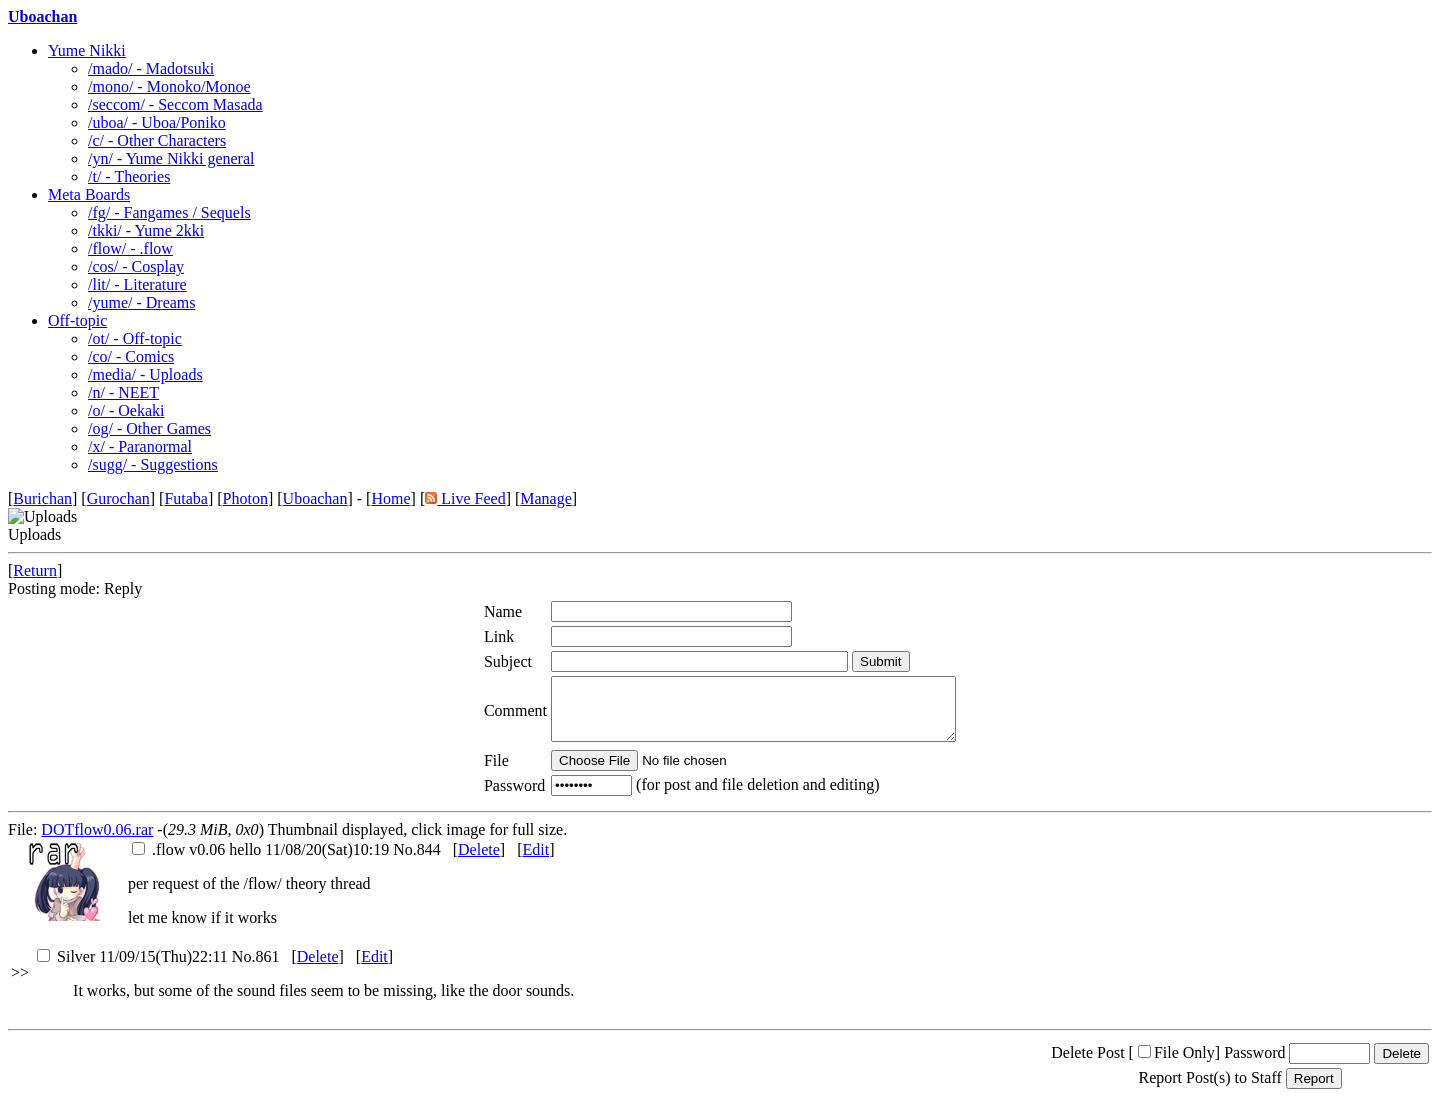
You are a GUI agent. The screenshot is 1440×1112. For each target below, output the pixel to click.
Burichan (42, 498)
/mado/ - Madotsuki (151, 68)
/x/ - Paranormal (140, 446)
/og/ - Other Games (149, 428)
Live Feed (465, 498)
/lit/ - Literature (137, 284)
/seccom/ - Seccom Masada (175, 104)
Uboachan (42, 16)
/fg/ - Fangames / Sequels (169, 212)
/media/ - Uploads (145, 374)
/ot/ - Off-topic (135, 338)
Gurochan (118, 498)
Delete (479, 861)
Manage (546, 498)
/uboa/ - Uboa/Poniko (157, 122)
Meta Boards (89, 194)
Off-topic (77, 320)
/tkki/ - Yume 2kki (146, 230)
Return (35, 570)
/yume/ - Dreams (142, 302)
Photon (245, 498)
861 (267, 968)
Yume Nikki (87, 50)
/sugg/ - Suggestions (153, 464)
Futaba (186, 498)
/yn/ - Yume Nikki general (171, 158)
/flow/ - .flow (130, 248)
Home (390, 498)
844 (429, 861)
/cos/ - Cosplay (136, 266)
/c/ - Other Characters (157, 140)
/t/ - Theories (129, 176)
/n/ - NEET (123, 392)
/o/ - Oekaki (126, 410)
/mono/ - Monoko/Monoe (169, 86)
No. (405, 861)
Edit (535, 861)
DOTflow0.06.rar (97, 841)
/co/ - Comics (131, 356)
